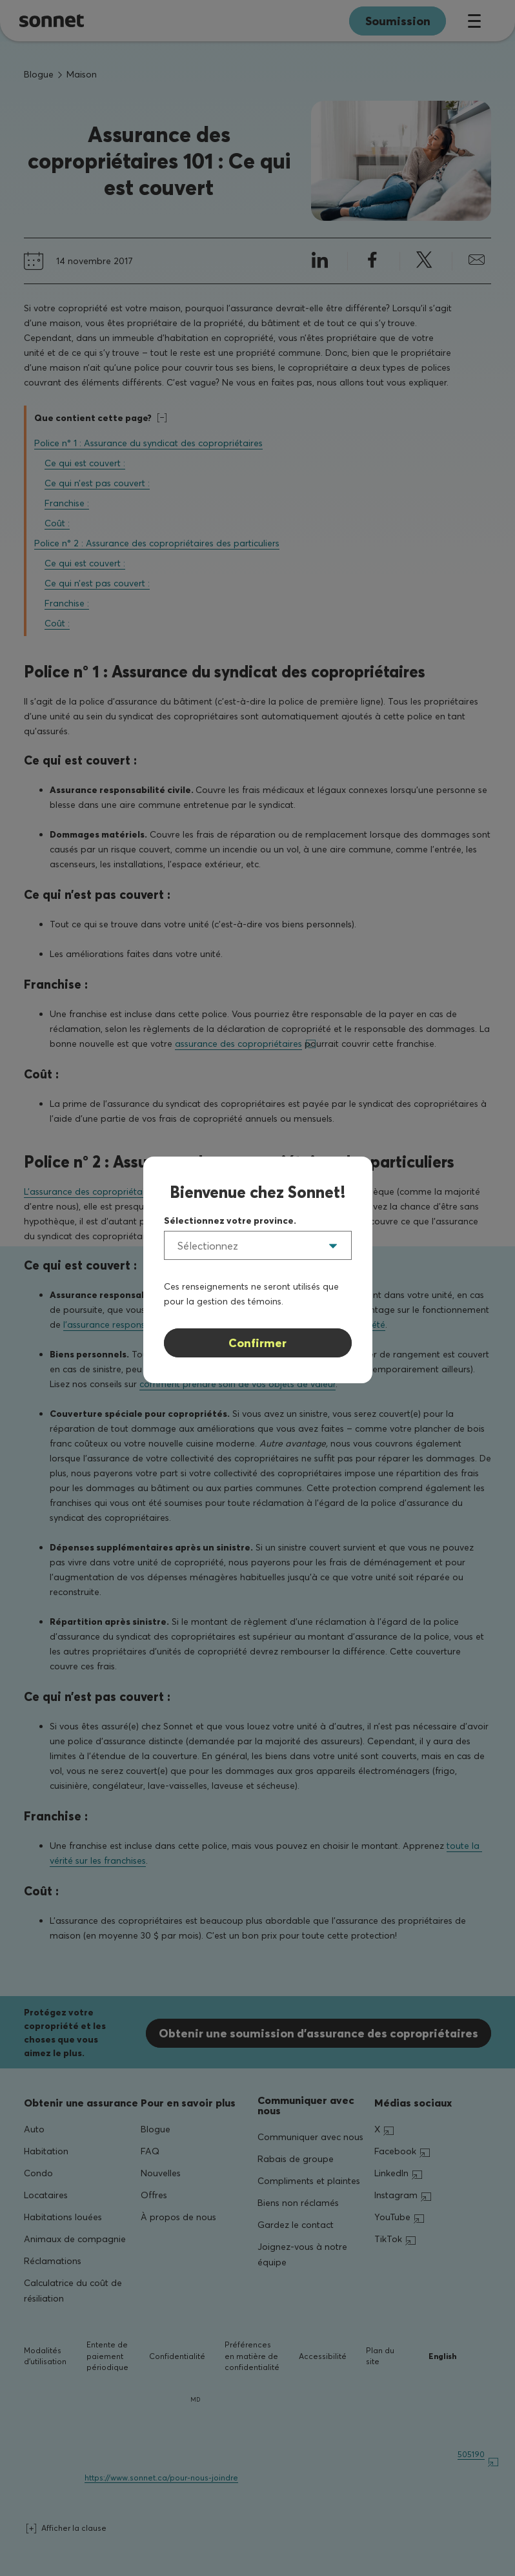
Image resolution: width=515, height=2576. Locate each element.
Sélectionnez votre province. (230, 1220)
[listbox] (258, 1245)
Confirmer (257, 1342)
